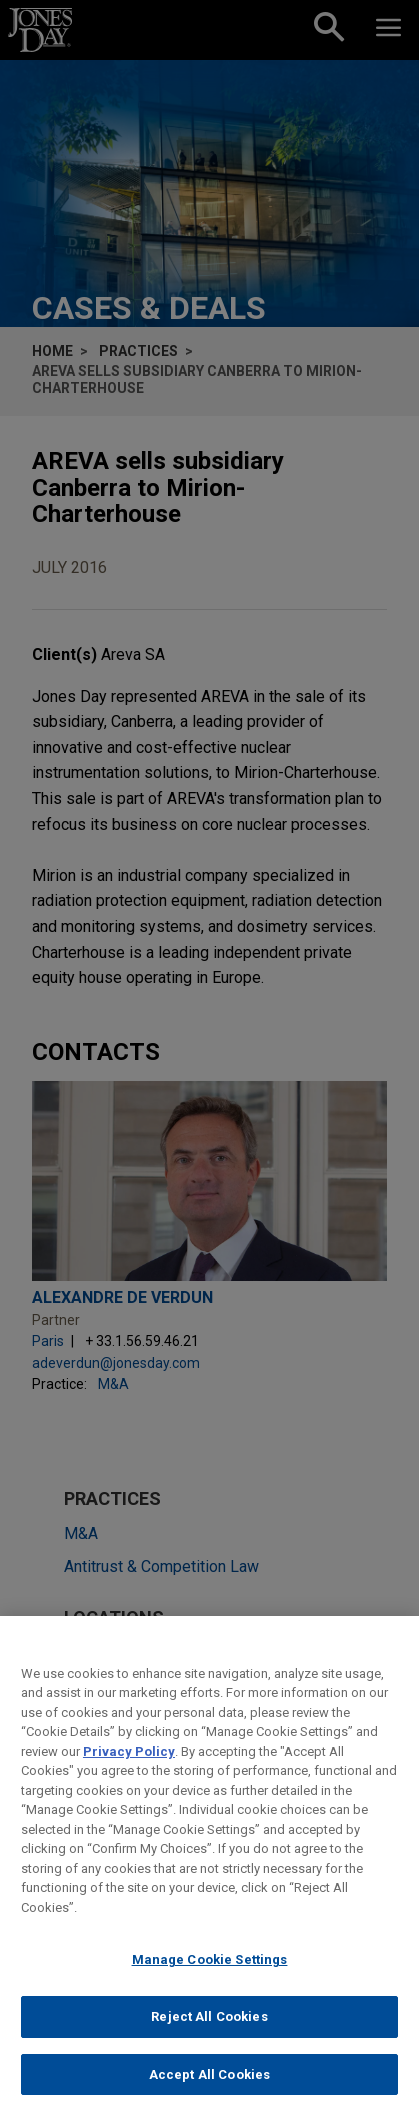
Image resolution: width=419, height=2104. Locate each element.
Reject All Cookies (209, 2032)
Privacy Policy (129, 1766)
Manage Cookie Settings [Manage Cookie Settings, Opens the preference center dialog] (210, 1975)
